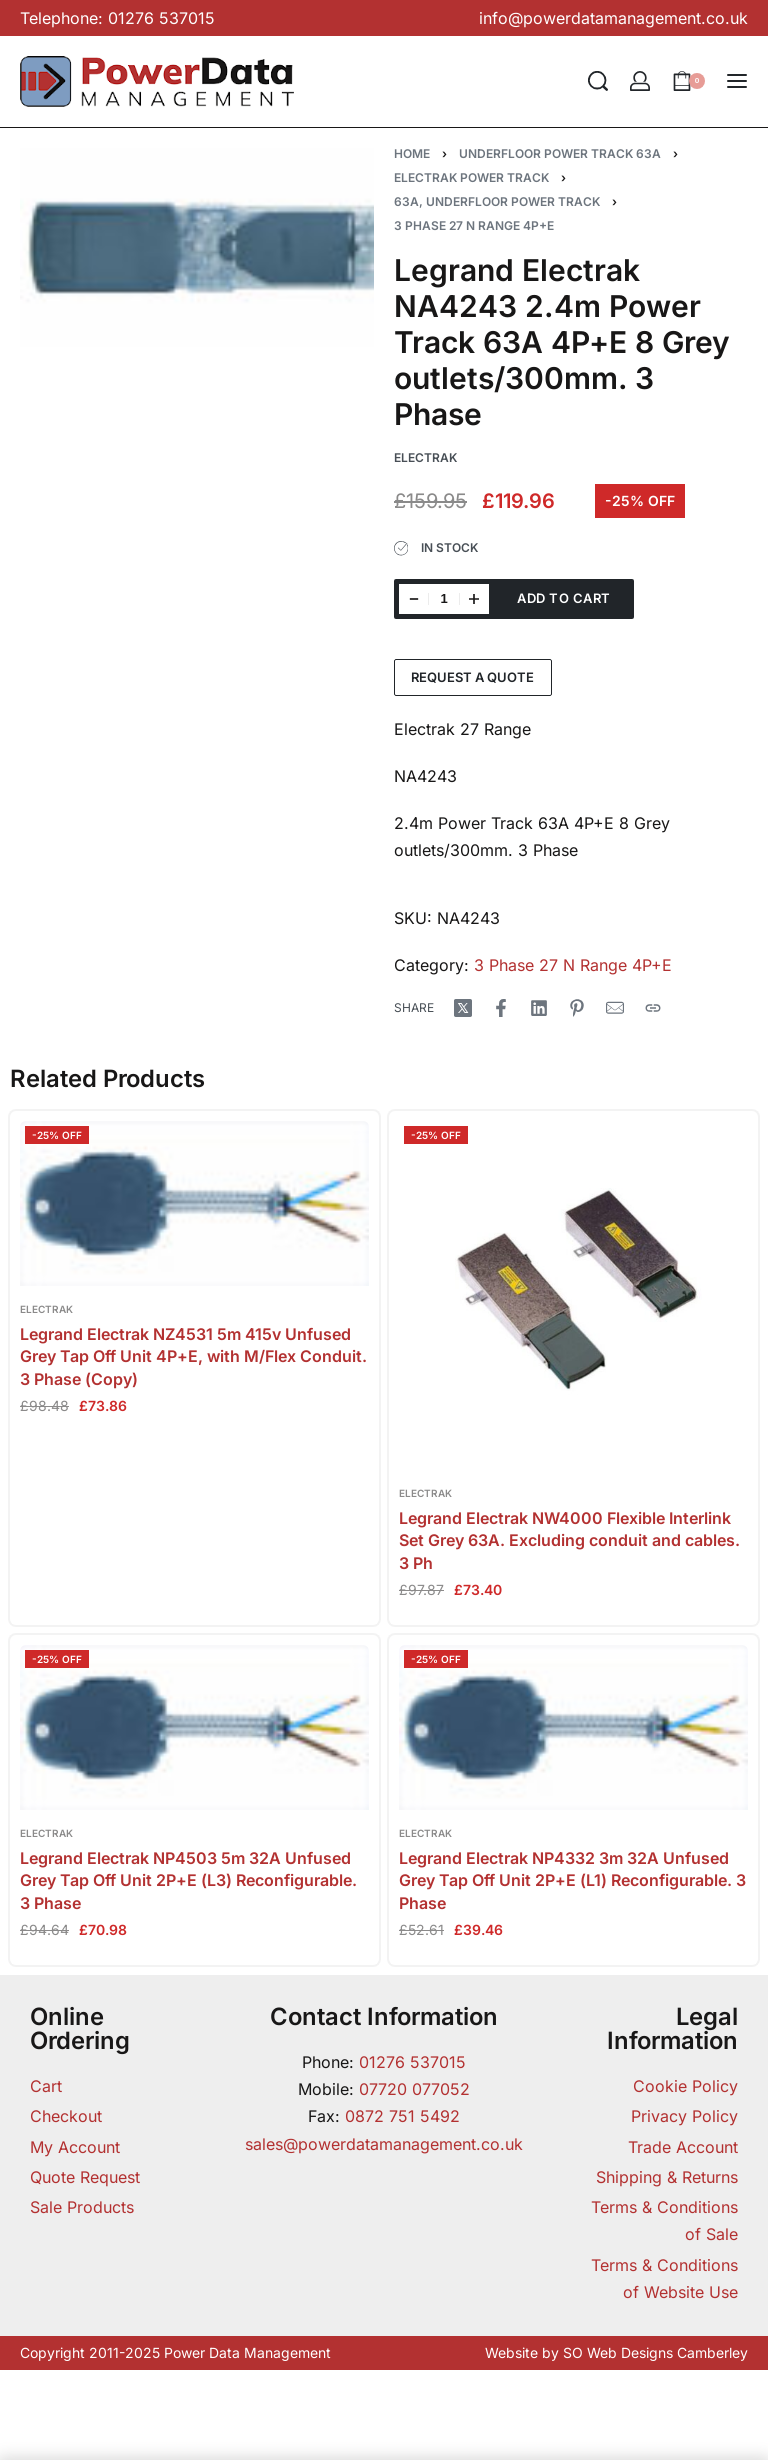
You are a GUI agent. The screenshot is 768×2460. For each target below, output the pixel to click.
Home (412, 153)
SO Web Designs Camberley (655, 2352)
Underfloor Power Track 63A (560, 153)
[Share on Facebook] (501, 1008)
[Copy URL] (653, 1008)
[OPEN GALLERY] (197, 248)
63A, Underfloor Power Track (497, 201)
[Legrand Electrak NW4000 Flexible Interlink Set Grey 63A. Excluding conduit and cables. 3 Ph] (573, 1295)
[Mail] (615, 1008)
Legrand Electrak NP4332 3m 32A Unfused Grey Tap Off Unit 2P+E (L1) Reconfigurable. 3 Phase (572, 1880)
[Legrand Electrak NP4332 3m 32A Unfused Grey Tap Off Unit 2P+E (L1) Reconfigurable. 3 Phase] (573, 1727)
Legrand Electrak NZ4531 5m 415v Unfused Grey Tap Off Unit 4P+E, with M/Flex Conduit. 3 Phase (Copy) (193, 1356)
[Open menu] (737, 81)
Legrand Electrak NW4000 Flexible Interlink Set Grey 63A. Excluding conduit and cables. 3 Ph (569, 1540)
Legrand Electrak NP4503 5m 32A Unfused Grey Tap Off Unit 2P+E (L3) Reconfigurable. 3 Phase (188, 1880)
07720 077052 (414, 2089)
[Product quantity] (444, 599)
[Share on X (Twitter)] (463, 1008)
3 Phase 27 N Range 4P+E (474, 225)
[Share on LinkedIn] (539, 1008)
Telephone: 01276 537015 (117, 18)
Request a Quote (472, 677)
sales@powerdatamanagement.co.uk (384, 2144)
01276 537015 (412, 2062)
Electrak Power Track (471, 177)
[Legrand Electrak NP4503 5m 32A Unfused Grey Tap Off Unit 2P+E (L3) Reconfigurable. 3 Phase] (194, 1727)
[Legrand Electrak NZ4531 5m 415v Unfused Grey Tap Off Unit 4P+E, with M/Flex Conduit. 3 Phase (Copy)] (194, 1203)
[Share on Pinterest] (577, 1008)
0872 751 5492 (402, 2116)
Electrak (46, 1309)
